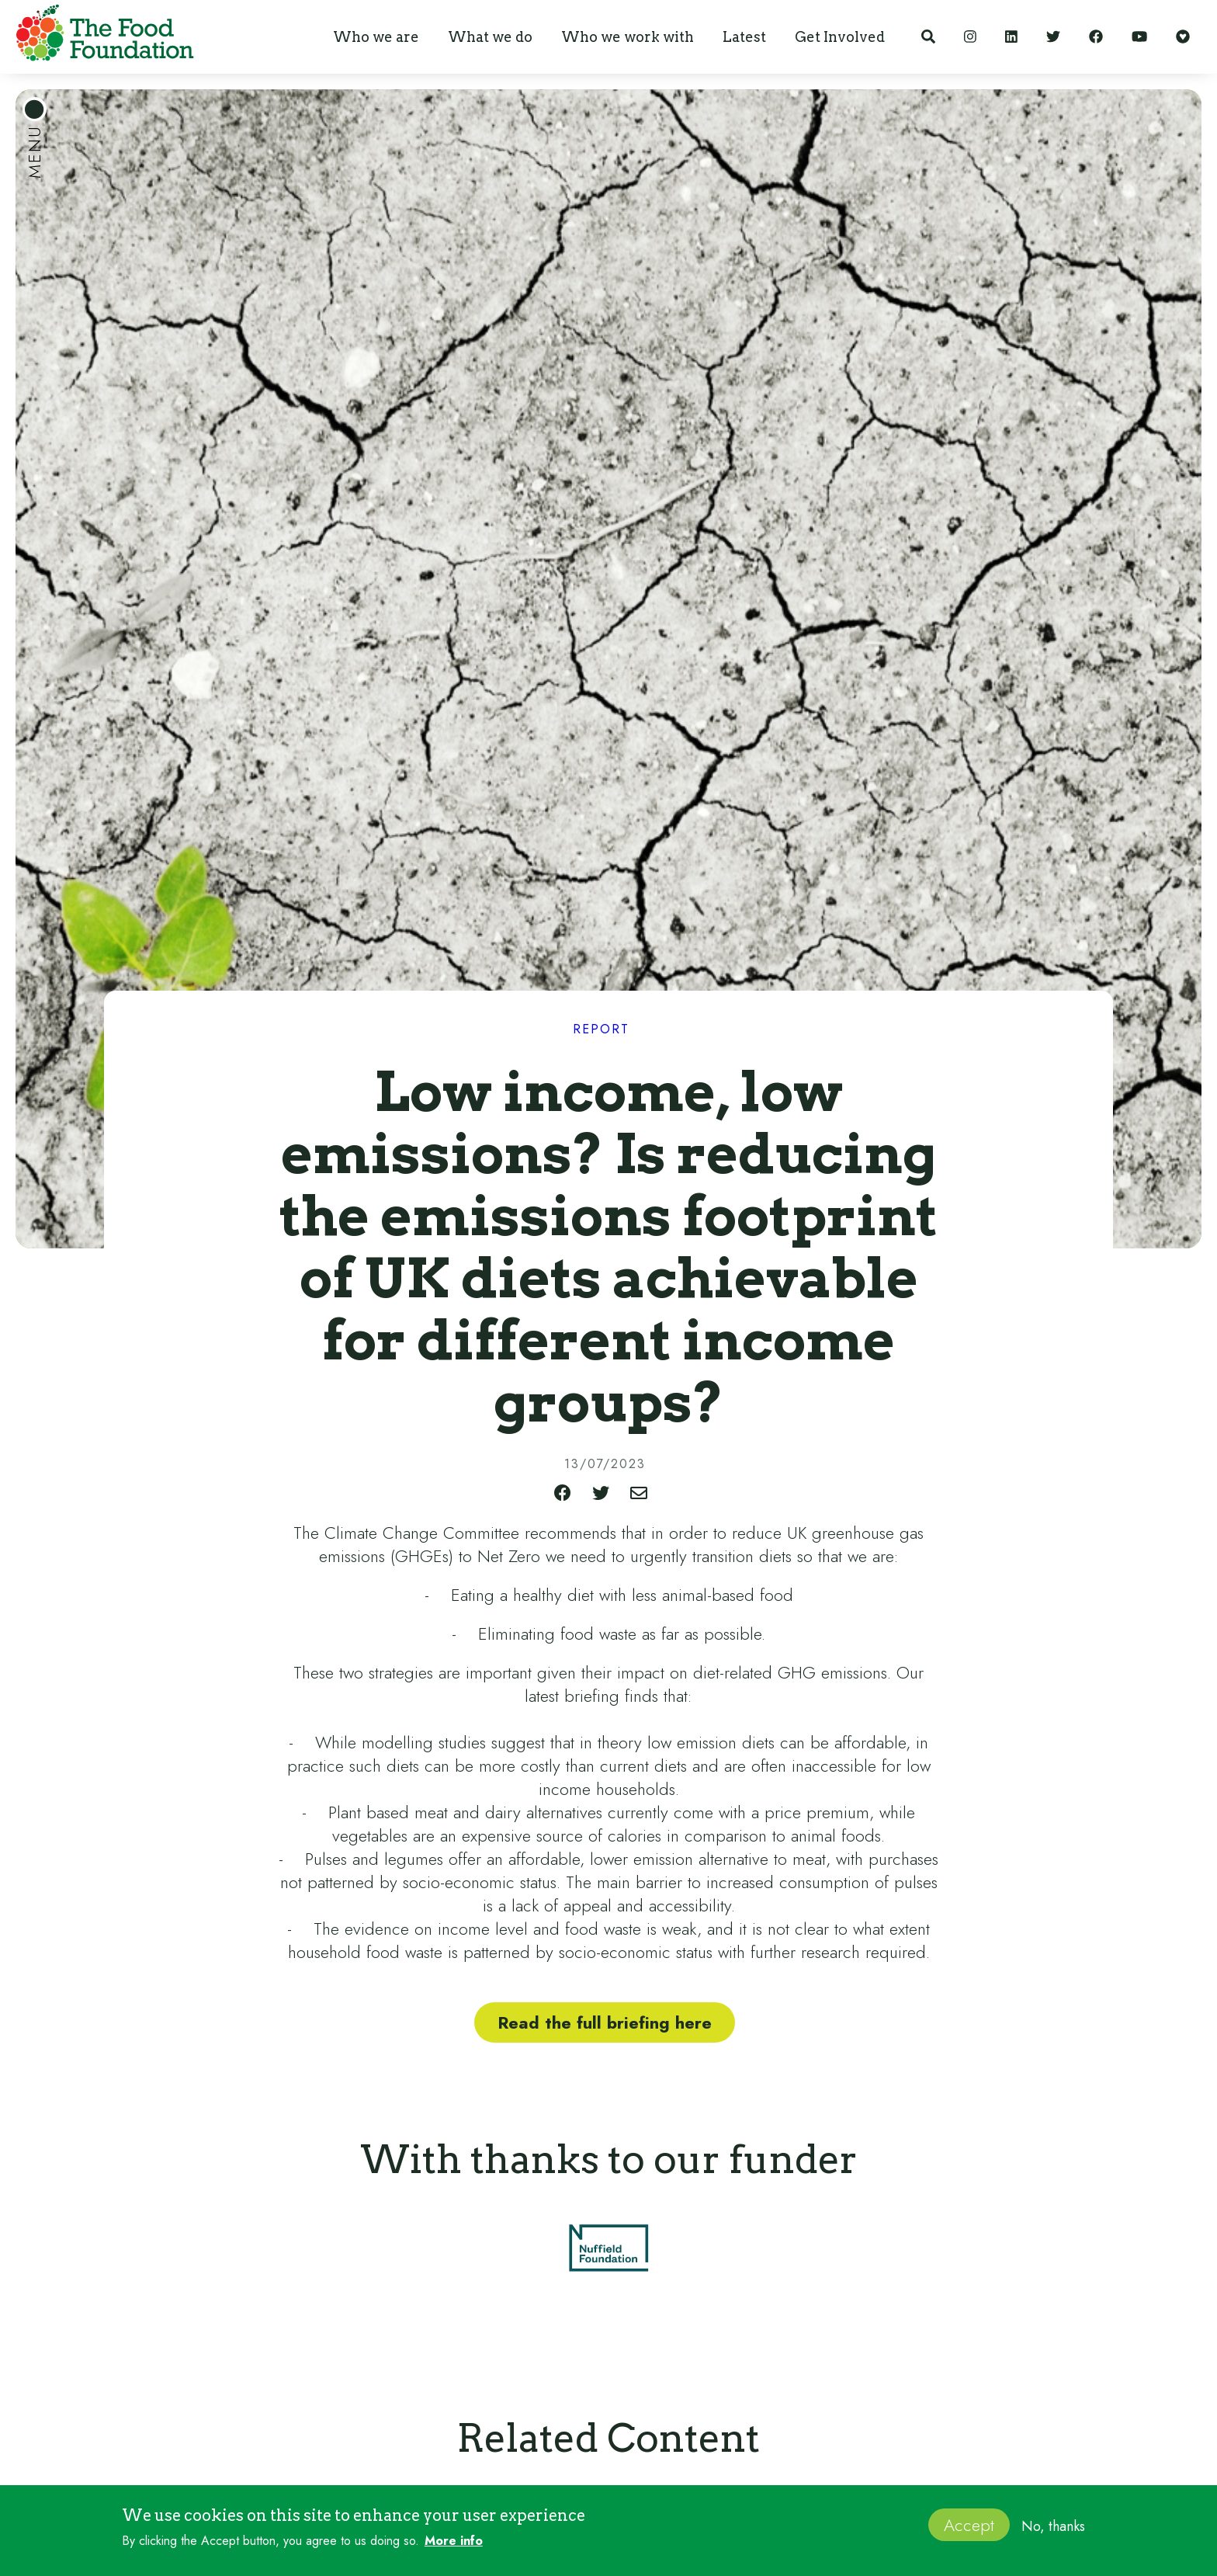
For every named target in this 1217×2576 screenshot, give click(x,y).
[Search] (928, 37)
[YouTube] (1139, 37)
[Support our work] (1182, 37)
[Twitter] (1053, 37)
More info (454, 2541)
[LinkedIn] (1011, 37)
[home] (101, 35)
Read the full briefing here (605, 2022)
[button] (376, 37)
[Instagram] (970, 37)
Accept (969, 2524)
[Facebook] (1096, 37)
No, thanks (1053, 2526)
